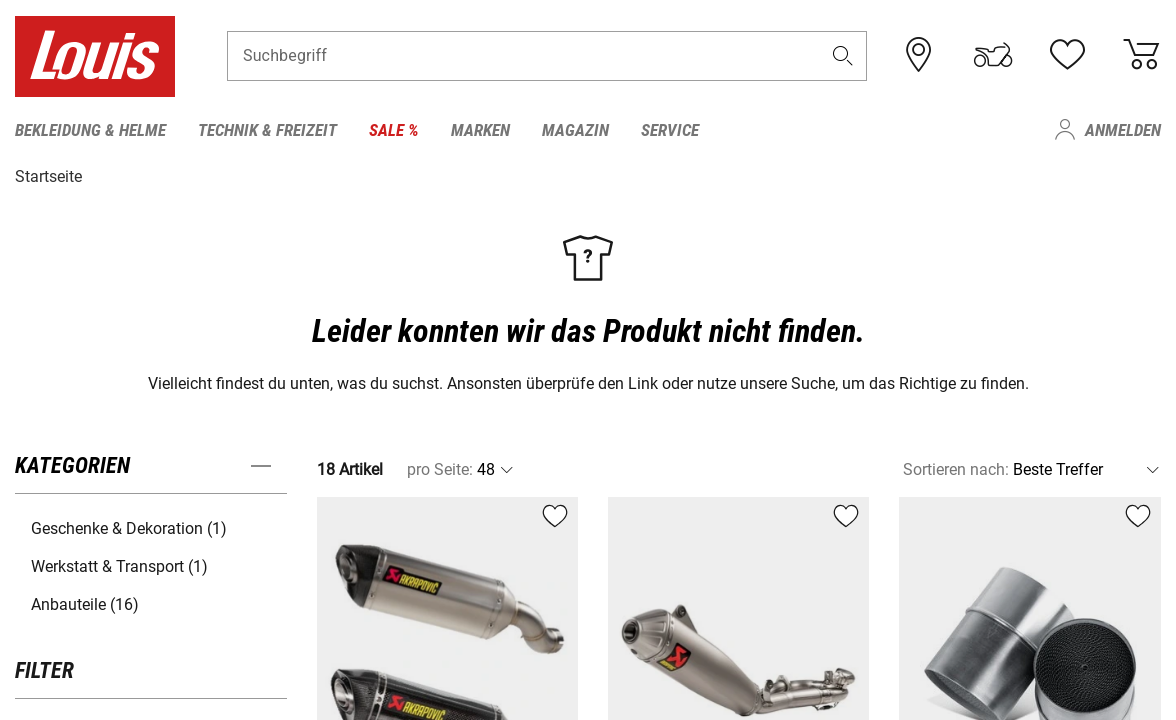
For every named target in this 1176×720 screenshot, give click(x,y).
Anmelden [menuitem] (1123, 130)
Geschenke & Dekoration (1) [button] (129, 528)
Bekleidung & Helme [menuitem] (90, 130)
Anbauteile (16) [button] (85, 604)
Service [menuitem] (670, 130)
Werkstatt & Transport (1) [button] (119, 566)
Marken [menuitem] (480, 130)
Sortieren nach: (956, 469)
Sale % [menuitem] (394, 130)
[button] (843, 56)
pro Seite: (440, 469)
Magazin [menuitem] (575, 130)
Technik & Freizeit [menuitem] (267, 130)
